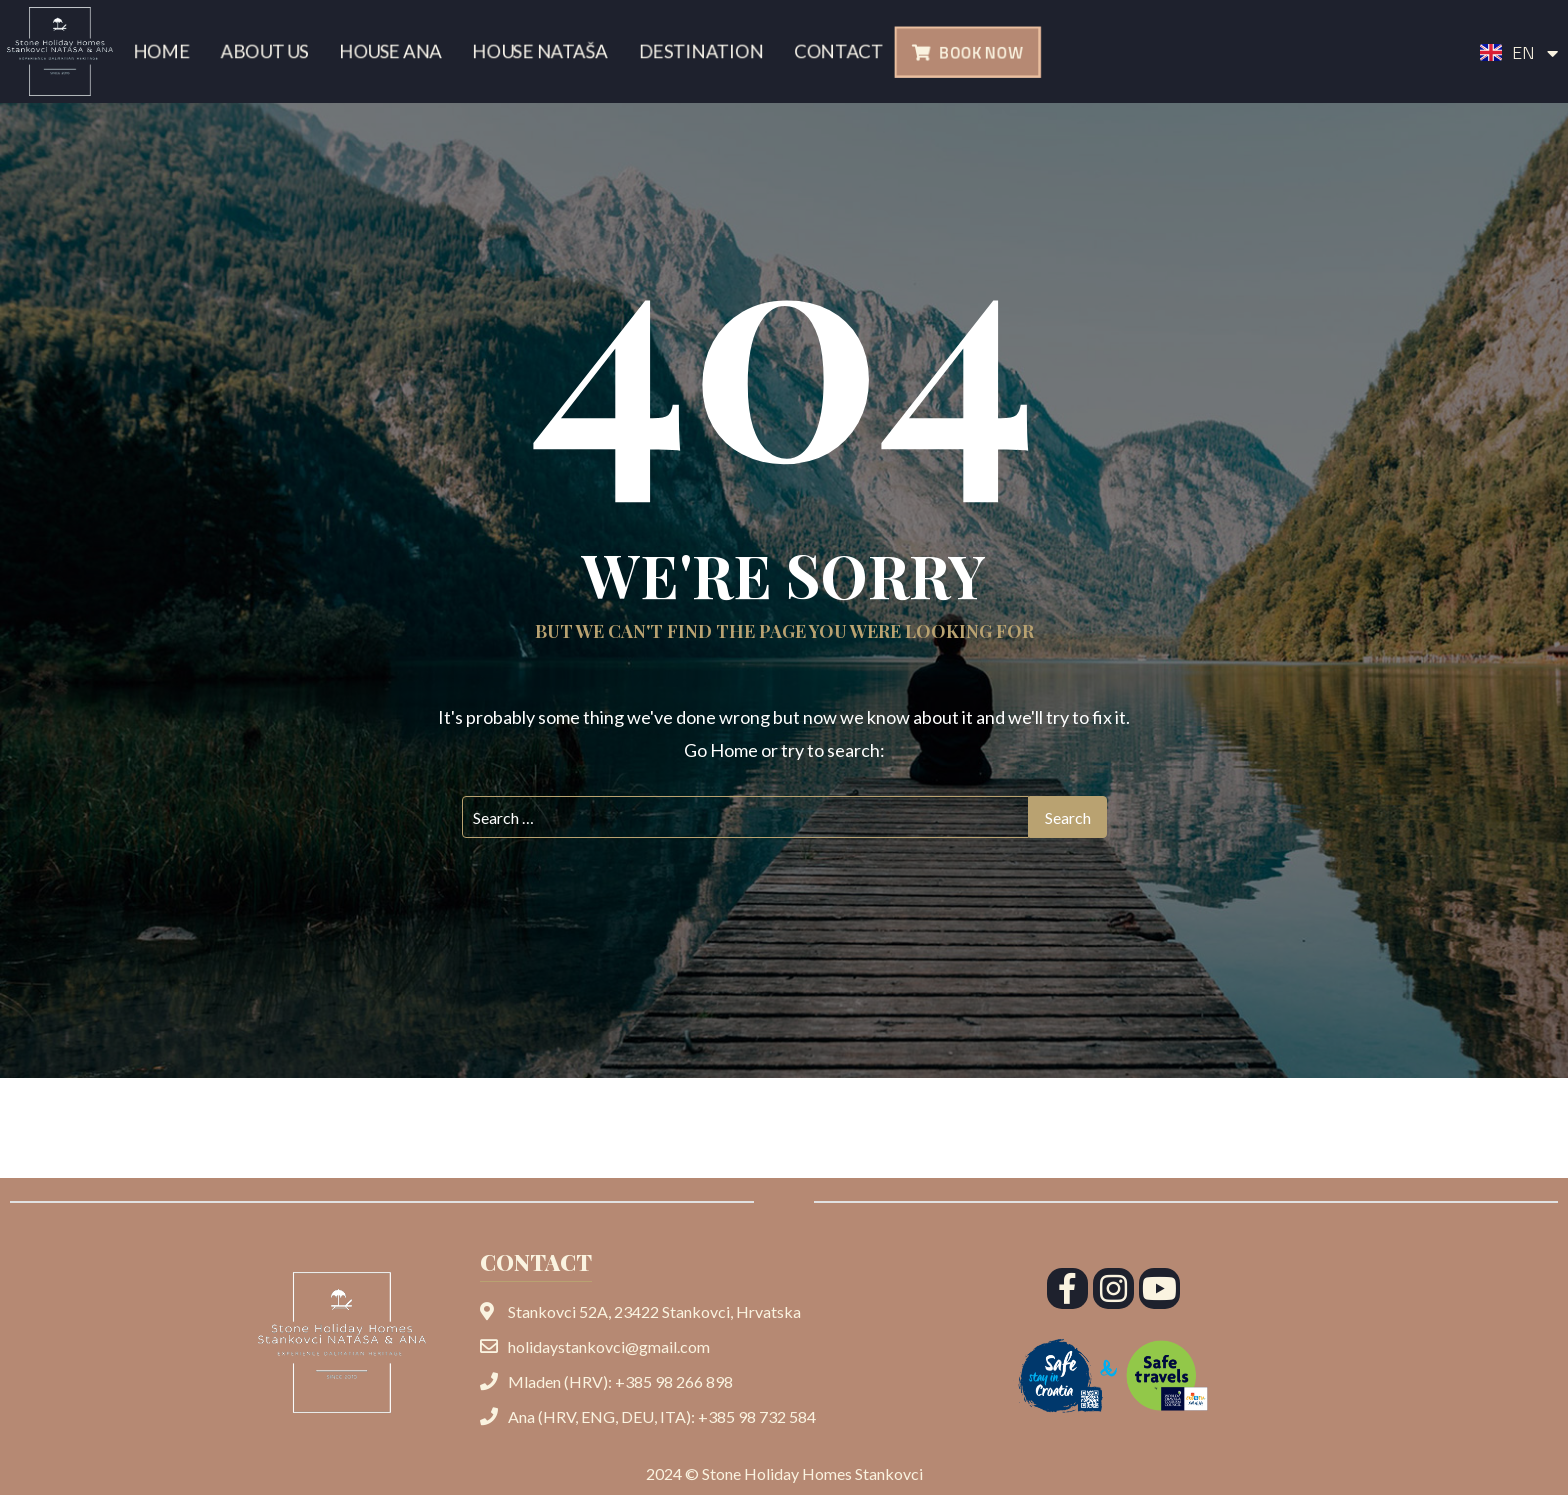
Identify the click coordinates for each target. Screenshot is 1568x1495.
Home (155, 51)
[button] (967, 52)
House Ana (388, 51)
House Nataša (541, 51)
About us (259, 51)
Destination (705, 51)
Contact (845, 51)
